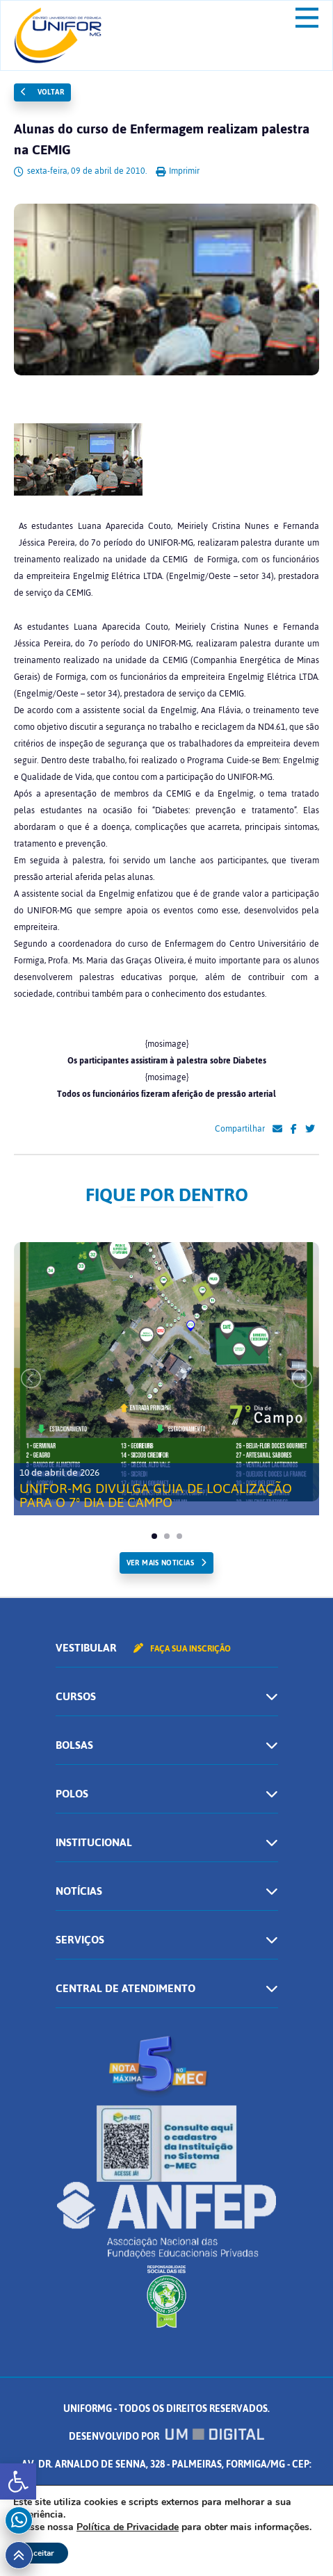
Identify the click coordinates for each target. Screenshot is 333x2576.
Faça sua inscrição (182, 1648)
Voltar (42, 92)
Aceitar (40, 2553)
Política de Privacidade (127, 2527)
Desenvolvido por (167, 2436)
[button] (18, 2481)
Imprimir (178, 171)
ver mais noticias (160, 1563)
